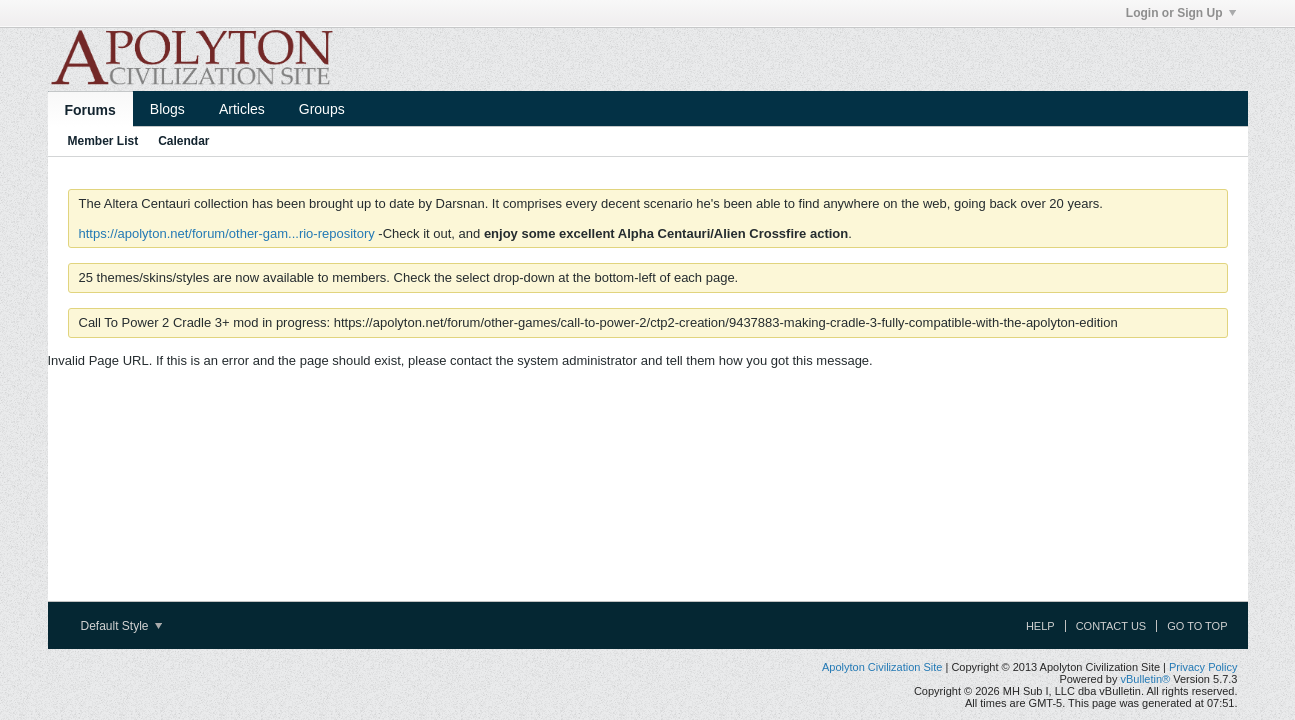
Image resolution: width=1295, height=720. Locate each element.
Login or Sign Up (1181, 13)
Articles (242, 109)
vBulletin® (1146, 679)
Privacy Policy (1203, 667)
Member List (103, 141)
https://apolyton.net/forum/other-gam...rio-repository (227, 233)
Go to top (1197, 626)
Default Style (121, 626)
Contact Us (1111, 626)
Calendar (183, 141)
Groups (322, 109)
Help (1040, 626)
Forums (90, 110)
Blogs (167, 109)
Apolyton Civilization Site (882, 667)
